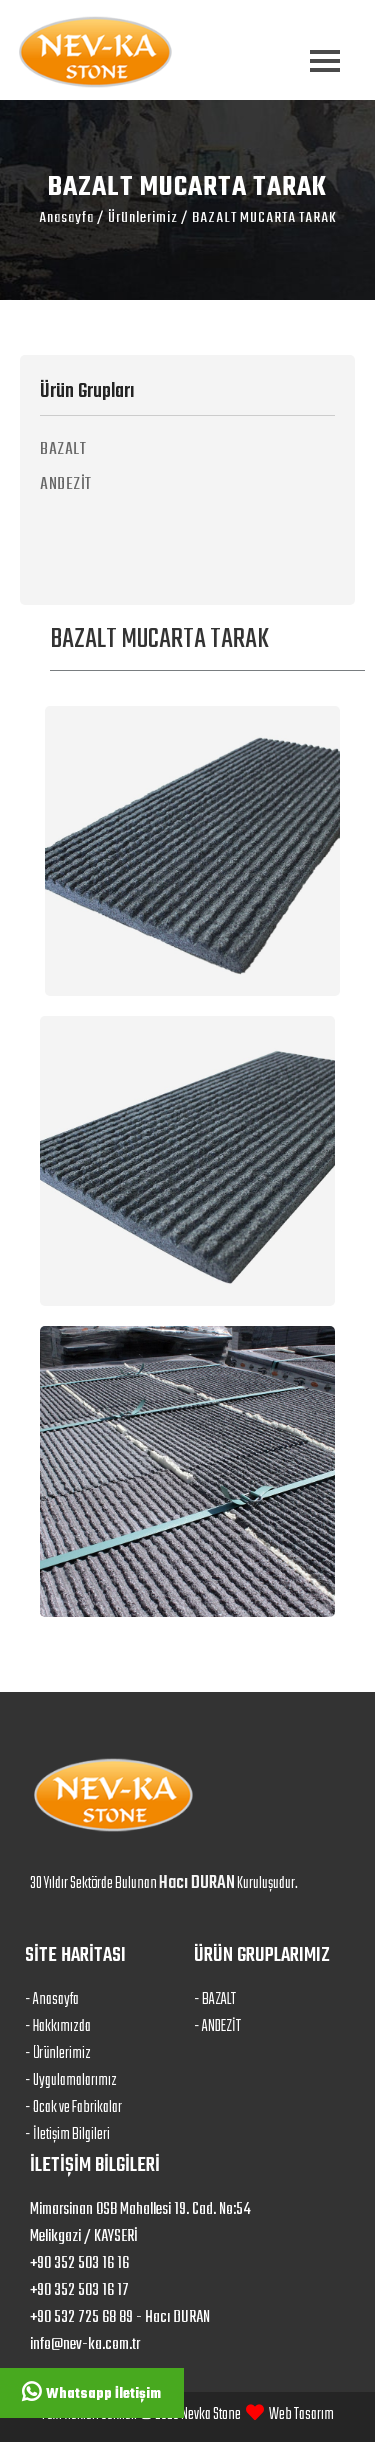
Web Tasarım (301, 2415)
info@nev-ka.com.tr (85, 2345)
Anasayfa (66, 218)
